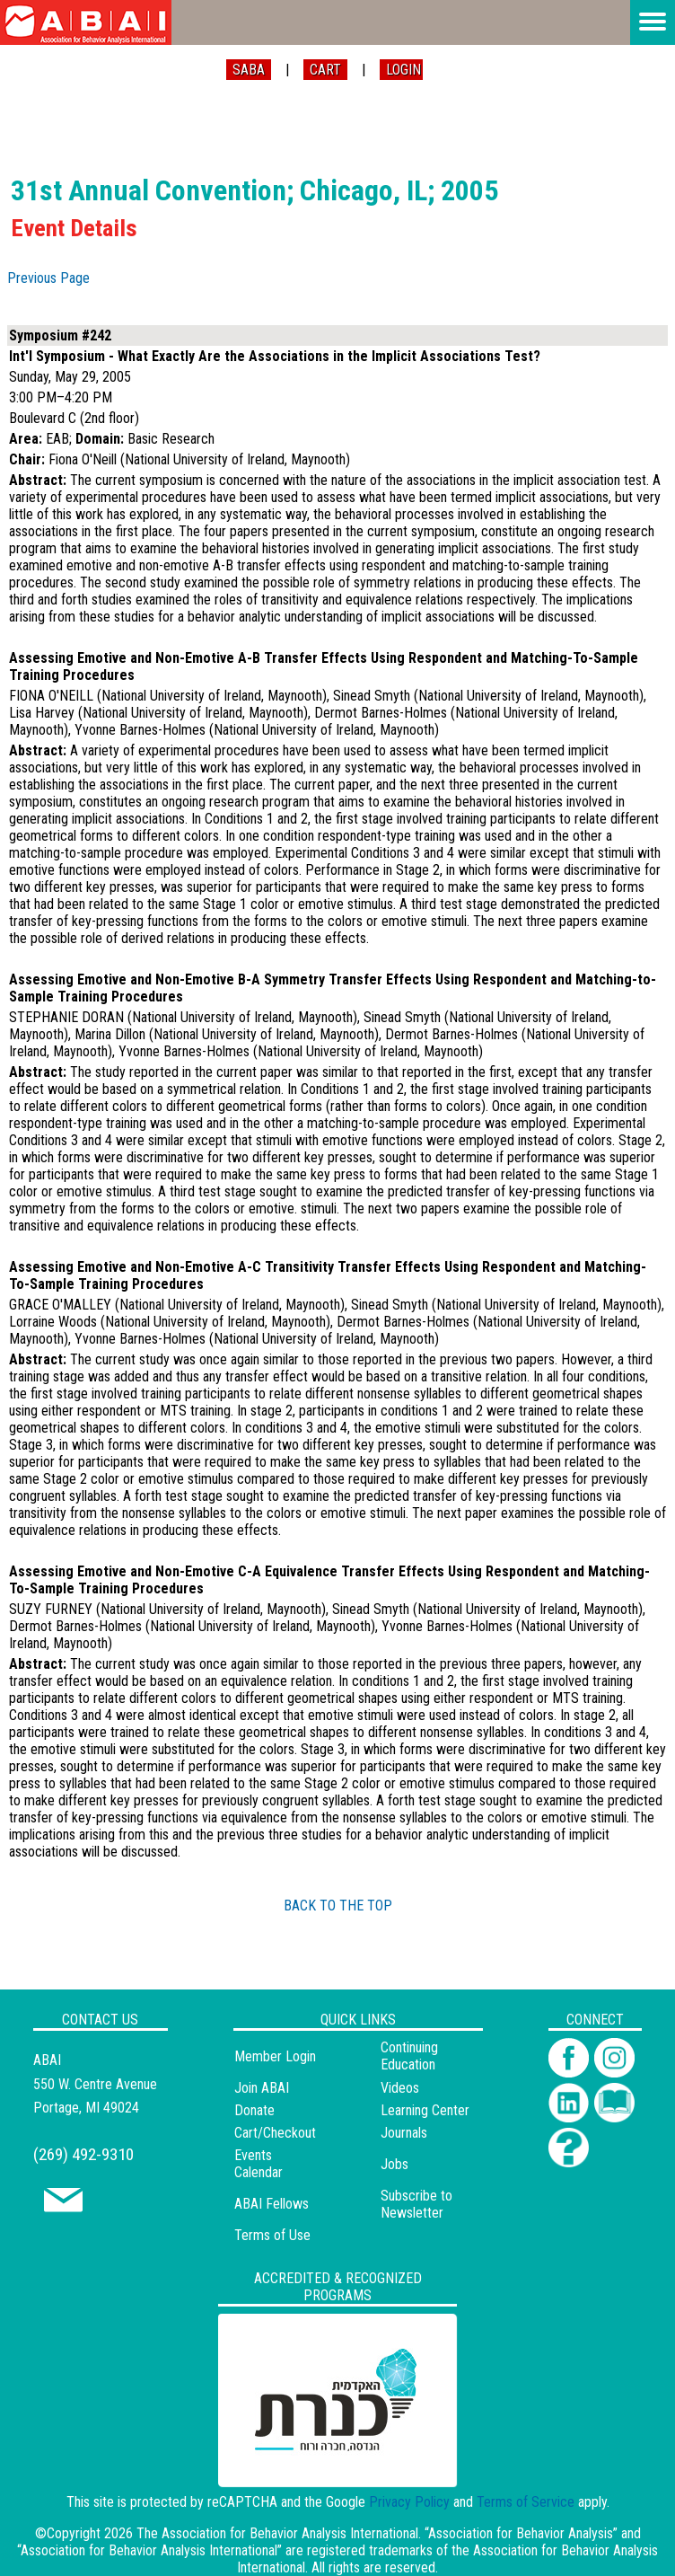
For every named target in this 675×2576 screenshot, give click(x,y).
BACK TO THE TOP (338, 1905)
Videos (400, 2087)
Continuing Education (409, 2056)
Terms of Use (272, 2235)
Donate (254, 2110)
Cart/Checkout (275, 2132)
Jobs (394, 2164)
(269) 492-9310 (83, 2154)
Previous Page (48, 278)
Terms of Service (525, 2501)
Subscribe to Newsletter (416, 2204)
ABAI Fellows (271, 2203)
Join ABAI (261, 2087)
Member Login (275, 2056)
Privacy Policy (409, 2501)
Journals (404, 2132)
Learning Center (425, 2110)
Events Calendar (258, 2164)
